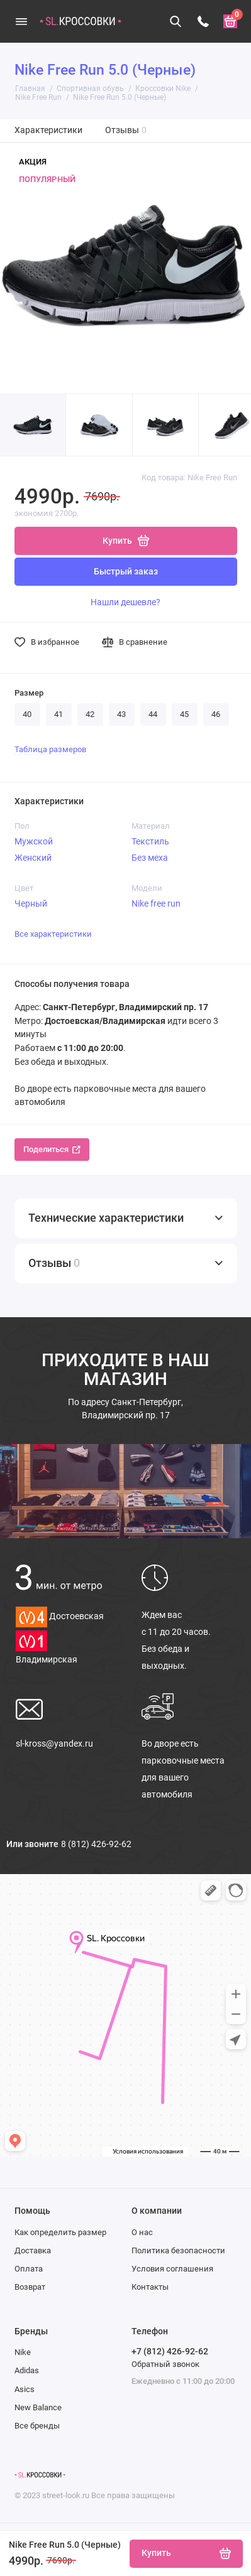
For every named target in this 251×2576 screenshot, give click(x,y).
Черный (30, 903)
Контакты (150, 2287)
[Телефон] (203, 21)
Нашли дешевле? (125, 602)
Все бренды (37, 2425)
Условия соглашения (172, 2268)
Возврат (29, 2287)
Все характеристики (53, 934)
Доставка (32, 2250)
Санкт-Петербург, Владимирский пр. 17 (125, 1408)
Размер (28, 693)
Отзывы (126, 130)
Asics (24, 2389)
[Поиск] (176, 21)
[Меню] (21, 21)
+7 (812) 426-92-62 (169, 2351)
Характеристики (48, 130)
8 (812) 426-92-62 (96, 1844)
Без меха (149, 858)
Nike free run (156, 903)
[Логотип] (39, 2475)
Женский (33, 858)
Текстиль (150, 841)
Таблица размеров (50, 749)
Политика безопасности (178, 2250)
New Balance (38, 2407)
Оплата (28, 2268)
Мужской (33, 841)
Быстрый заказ (126, 571)
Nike (22, 2352)
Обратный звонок (165, 2364)
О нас (142, 2232)
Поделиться (52, 1149)
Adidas (26, 2370)
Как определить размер (60, 2232)
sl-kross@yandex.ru (54, 1743)
